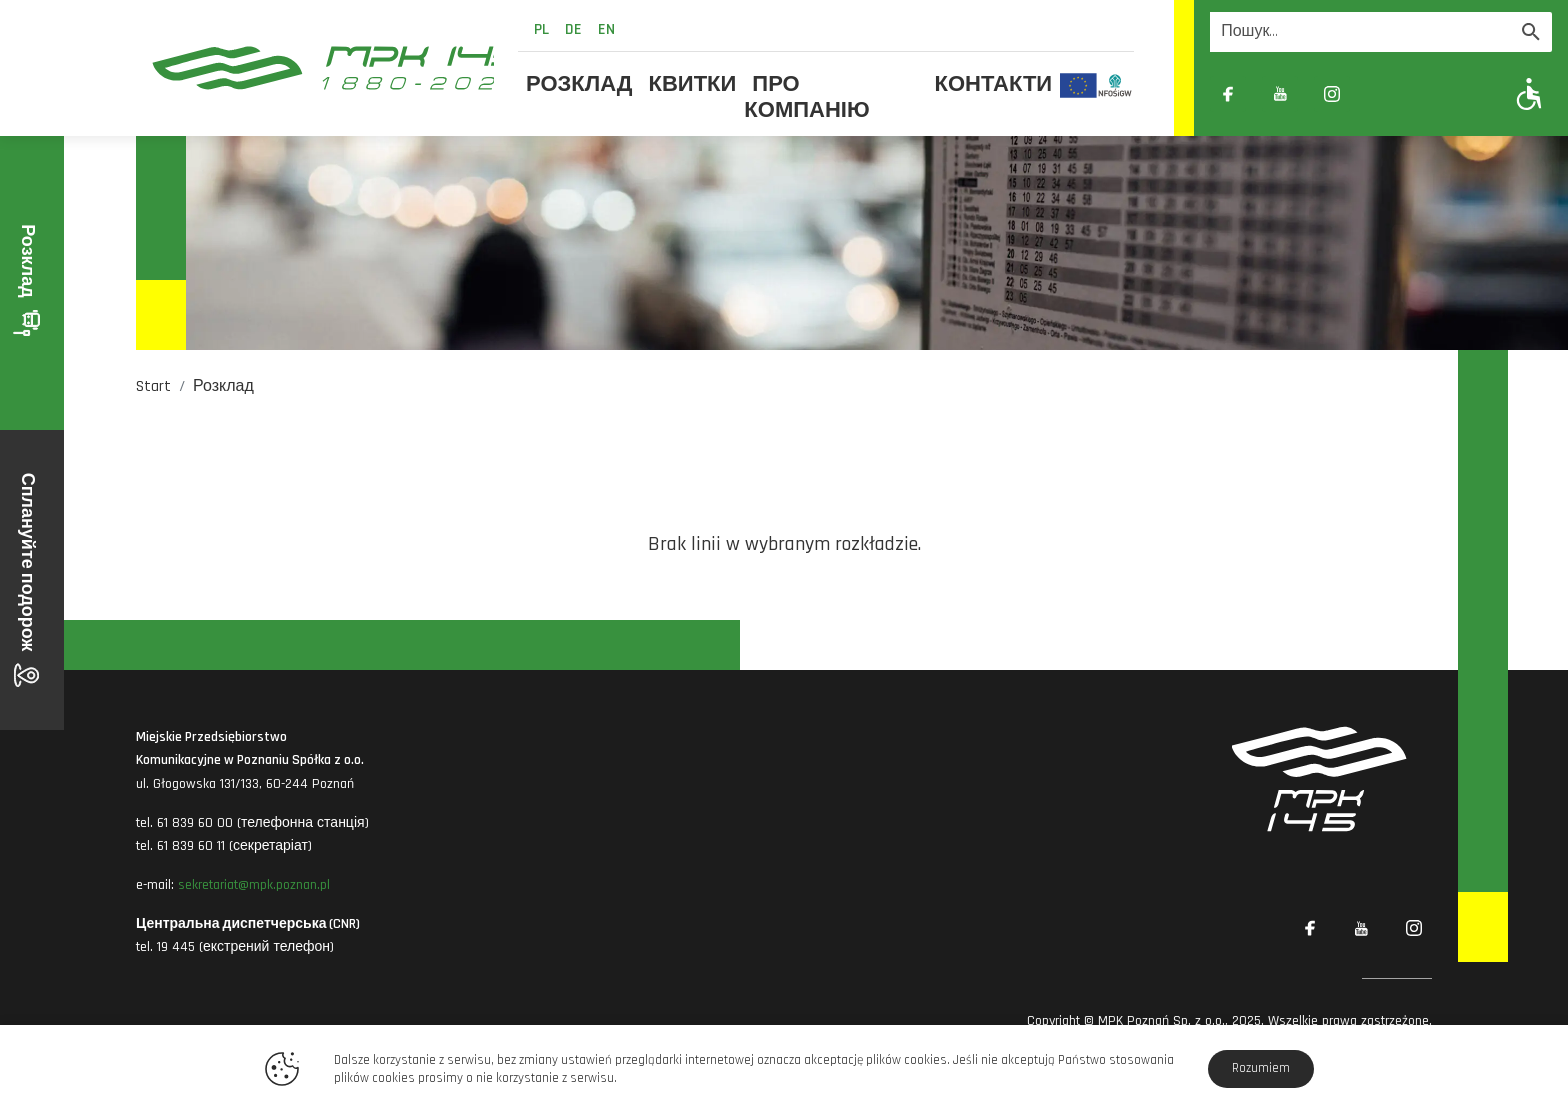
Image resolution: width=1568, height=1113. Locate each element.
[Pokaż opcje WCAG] (1529, 93)
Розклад (579, 85)
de (573, 29)
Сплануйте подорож (27, 580)
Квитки (693, 85)
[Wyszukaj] (1531, 32)
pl (541, 29)
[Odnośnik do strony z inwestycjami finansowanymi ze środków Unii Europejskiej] (1078, 85)
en (606, 29)
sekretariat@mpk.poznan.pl (254, 885)
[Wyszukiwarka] (1360, 32)
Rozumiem (1261, 1068)
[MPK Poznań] (315, 68)
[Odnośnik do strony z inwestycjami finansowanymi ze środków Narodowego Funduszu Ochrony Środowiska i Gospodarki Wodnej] (1115, 85)
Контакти (994, 85)
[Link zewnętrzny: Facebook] (1228, 94)
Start (153, 386)
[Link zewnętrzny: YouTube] (1280, 94)
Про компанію (806, 98)
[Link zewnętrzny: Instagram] (1332, 94)
